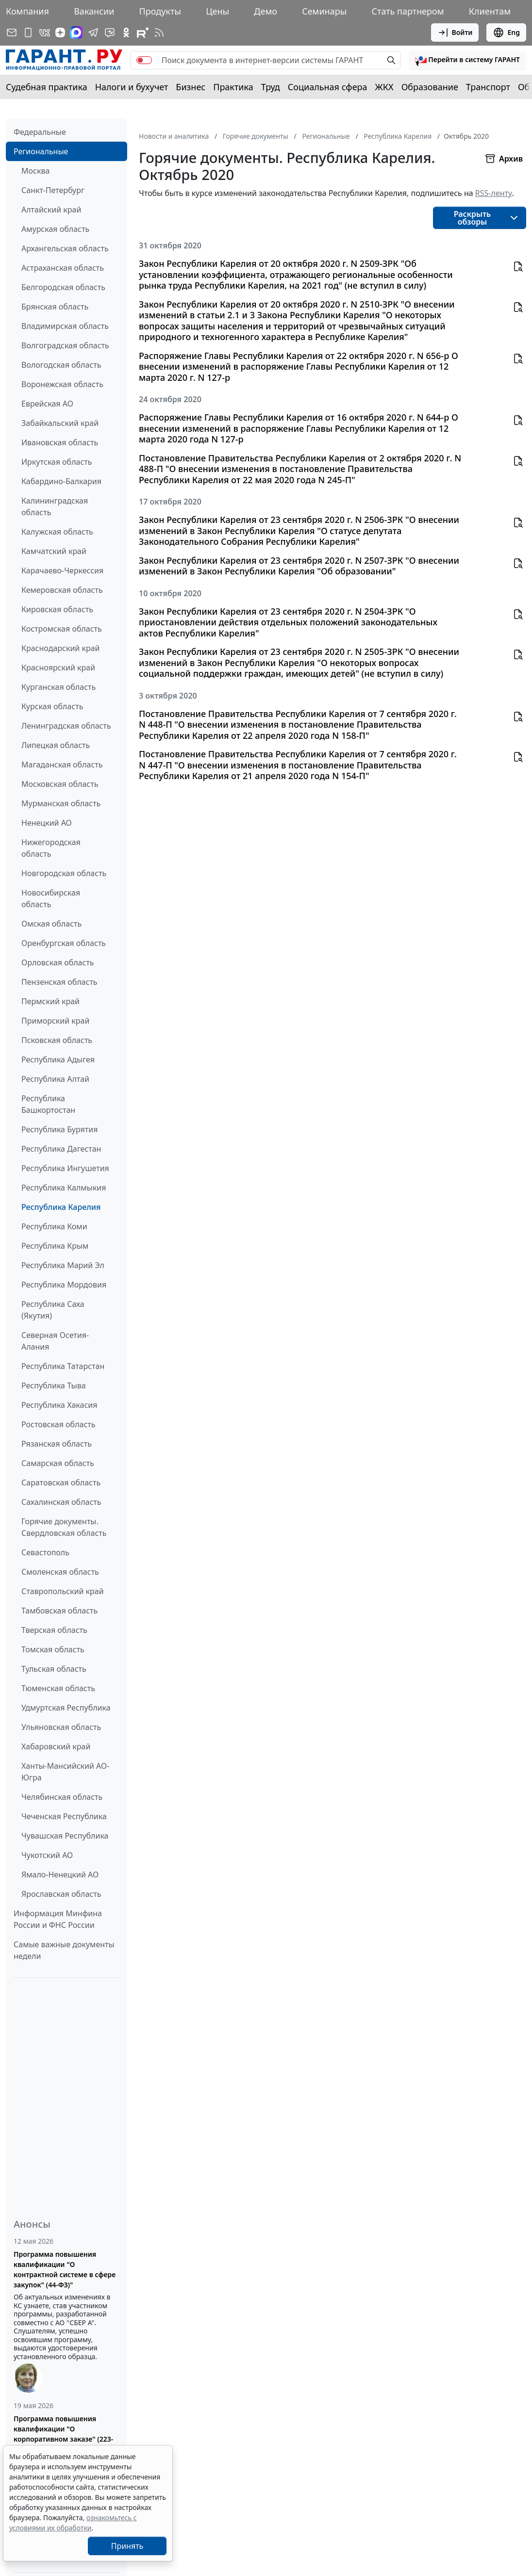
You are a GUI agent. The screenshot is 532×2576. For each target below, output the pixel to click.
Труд (270, 87)
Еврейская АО (47, 403)
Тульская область (53, 1668)
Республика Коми (54, 1226)
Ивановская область (59, 442)
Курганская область (58, 687)
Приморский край (55, 1020)
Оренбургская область (63, 943)
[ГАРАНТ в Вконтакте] (44, 32)
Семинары (324, 11)
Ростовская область (58, 1424)
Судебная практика (46, 87)
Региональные (41, 151)
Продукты (160, 11)
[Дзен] (60, 32)
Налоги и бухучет (131, 87)
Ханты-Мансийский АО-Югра (65, 1772)
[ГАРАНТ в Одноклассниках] (126, 32)
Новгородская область (63, 873)
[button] (467, 60)
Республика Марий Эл (62, 1265)
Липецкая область (55, 745)
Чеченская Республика (64, 1816)
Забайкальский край (60, 423)
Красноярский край (58, 667)
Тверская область (54, 1630)
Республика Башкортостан (48, 1104)
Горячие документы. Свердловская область (63, 1527)
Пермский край (50, 1001)
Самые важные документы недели (64, 1950)
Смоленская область (60, 1571)
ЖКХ (384, 87)
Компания (27, 11)
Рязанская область (56, 1443)
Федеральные (40, 132)
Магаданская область (62, 764)
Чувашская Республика (65, 1835)
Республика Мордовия (63, 1284)
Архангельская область (65, 248)
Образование (429, 87)
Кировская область (57, 609)
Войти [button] (455, 32)
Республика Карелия (60, 1207)
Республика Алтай (55, 1079)
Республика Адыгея (58, 1059)
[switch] (144, 60)
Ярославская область (61, 1894)
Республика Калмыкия (63, 1187)
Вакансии (94, 11)
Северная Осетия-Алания (55, 1341)
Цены (217, 11)
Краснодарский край (60, 648)
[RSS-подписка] (159, 32)
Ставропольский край (62, 1591)
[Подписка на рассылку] (11, 32)
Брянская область (54, 306)
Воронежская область (62, 384)
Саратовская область (60, 1482)
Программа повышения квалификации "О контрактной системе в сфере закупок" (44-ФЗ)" (65, 2269)
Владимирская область (65, 326)
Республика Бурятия (59, 1129)
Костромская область (61, 628)
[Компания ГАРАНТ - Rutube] (143, 32)
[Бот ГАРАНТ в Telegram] (110, 32)
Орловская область (57, 962)
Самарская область (57, 1463)
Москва (35, 170)
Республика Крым (54, 1245)
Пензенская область (59, 982)
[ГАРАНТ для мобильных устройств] (28, 32)
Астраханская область (62, 267)
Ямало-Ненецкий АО (60, 1874)
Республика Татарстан (62, 1366)
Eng (506, 32)
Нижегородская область (51, 848)
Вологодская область (61, 364)
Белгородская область (63, 287)
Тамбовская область (59, 1610)
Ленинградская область (66, 725)
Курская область (52, 706)
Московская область (59, 784)
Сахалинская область (61, 1502)
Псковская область (56, 1040)
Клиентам (490, 11)
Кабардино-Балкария (61, 481)
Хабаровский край (55, 1746)
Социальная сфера (327, 87)
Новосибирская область (50, 898)
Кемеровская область (62, 590)
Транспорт (488, 87)
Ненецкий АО (46, 822)
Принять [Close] (127, 2546)
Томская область (52, 1649)
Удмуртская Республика (66, 1707)
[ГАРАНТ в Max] (76, 32)
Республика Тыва (53, 1385)
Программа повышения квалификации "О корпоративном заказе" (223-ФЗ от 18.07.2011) (63, 2434)
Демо (265, 11)
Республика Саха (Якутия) (52, 1310)
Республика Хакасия (59, 1405)
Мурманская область (60, 803)
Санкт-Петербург (52, 190)
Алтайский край (51, 209)
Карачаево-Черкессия (62, 570)
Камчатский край (53, 551)
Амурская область (55, 229)
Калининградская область (54, 506)
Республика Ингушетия (65, 1168)
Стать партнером (408, 11)
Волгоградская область (65, 345)
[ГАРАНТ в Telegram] (93, 32)
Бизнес (190, 87)
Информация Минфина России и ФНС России (58, 1919)
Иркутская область (56, 462)
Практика (233, 87)
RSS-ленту (493, 193)
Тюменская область (58, 1688)
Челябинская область (61, 1797)
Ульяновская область (61, 1727)
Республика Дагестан (61, 1148)
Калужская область (57, 531)
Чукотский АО (47, 1855)
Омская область (51, 923)
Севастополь (45, 1552)
